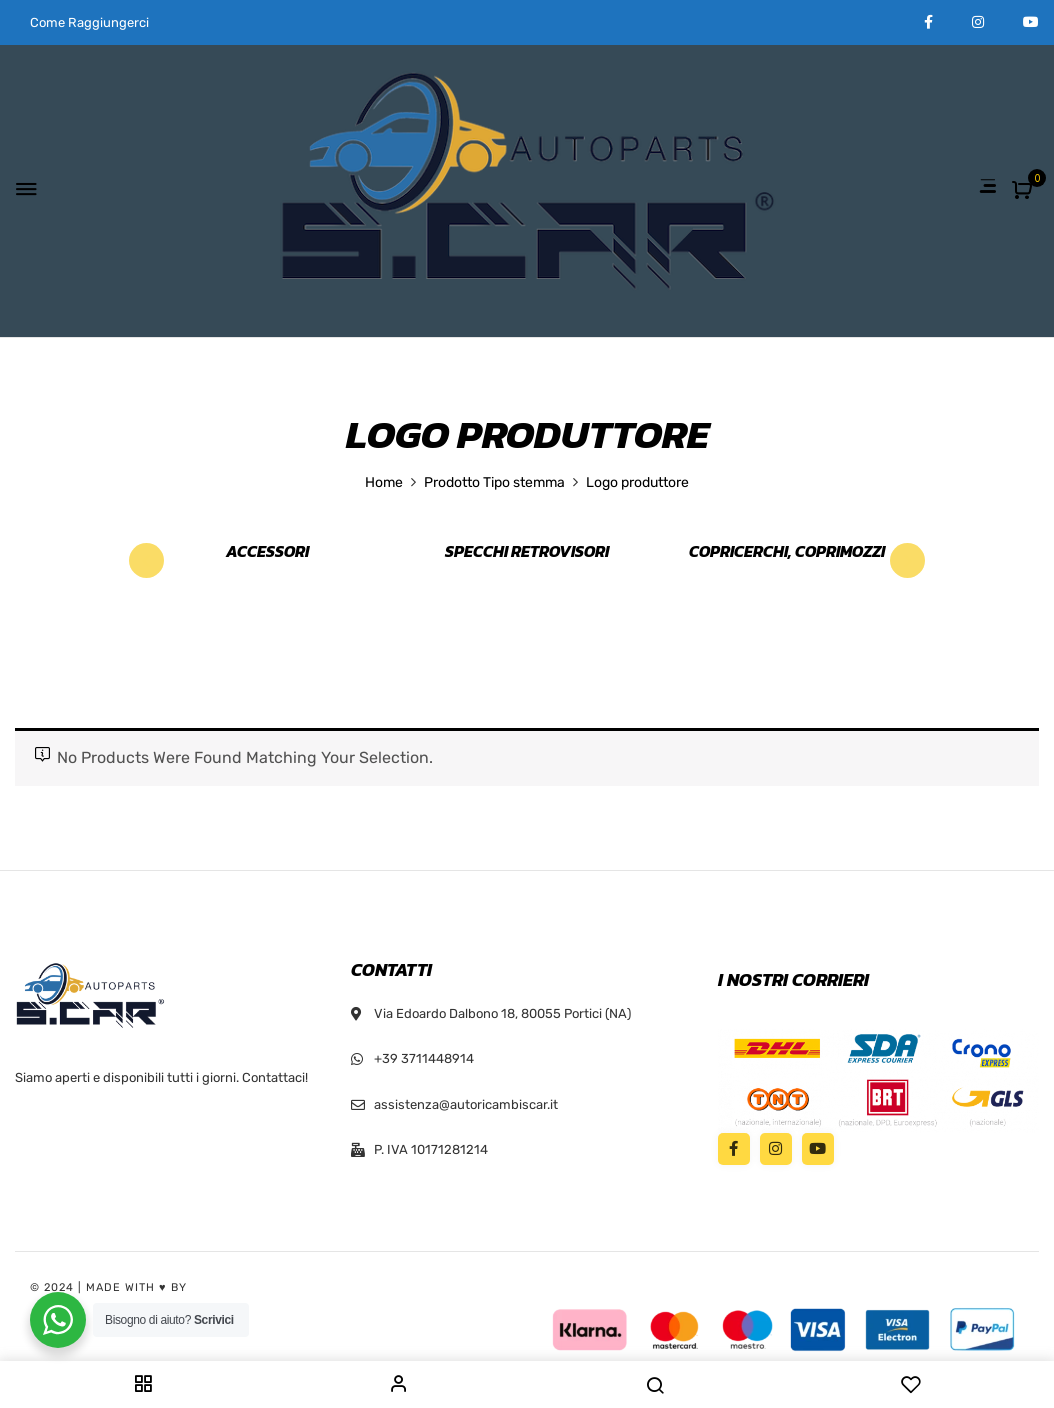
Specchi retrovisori (527, 552)
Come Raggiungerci (89, 22)
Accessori (267, 552)
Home (384, 482)
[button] (1024, 191)
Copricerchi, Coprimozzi (787, 552)
